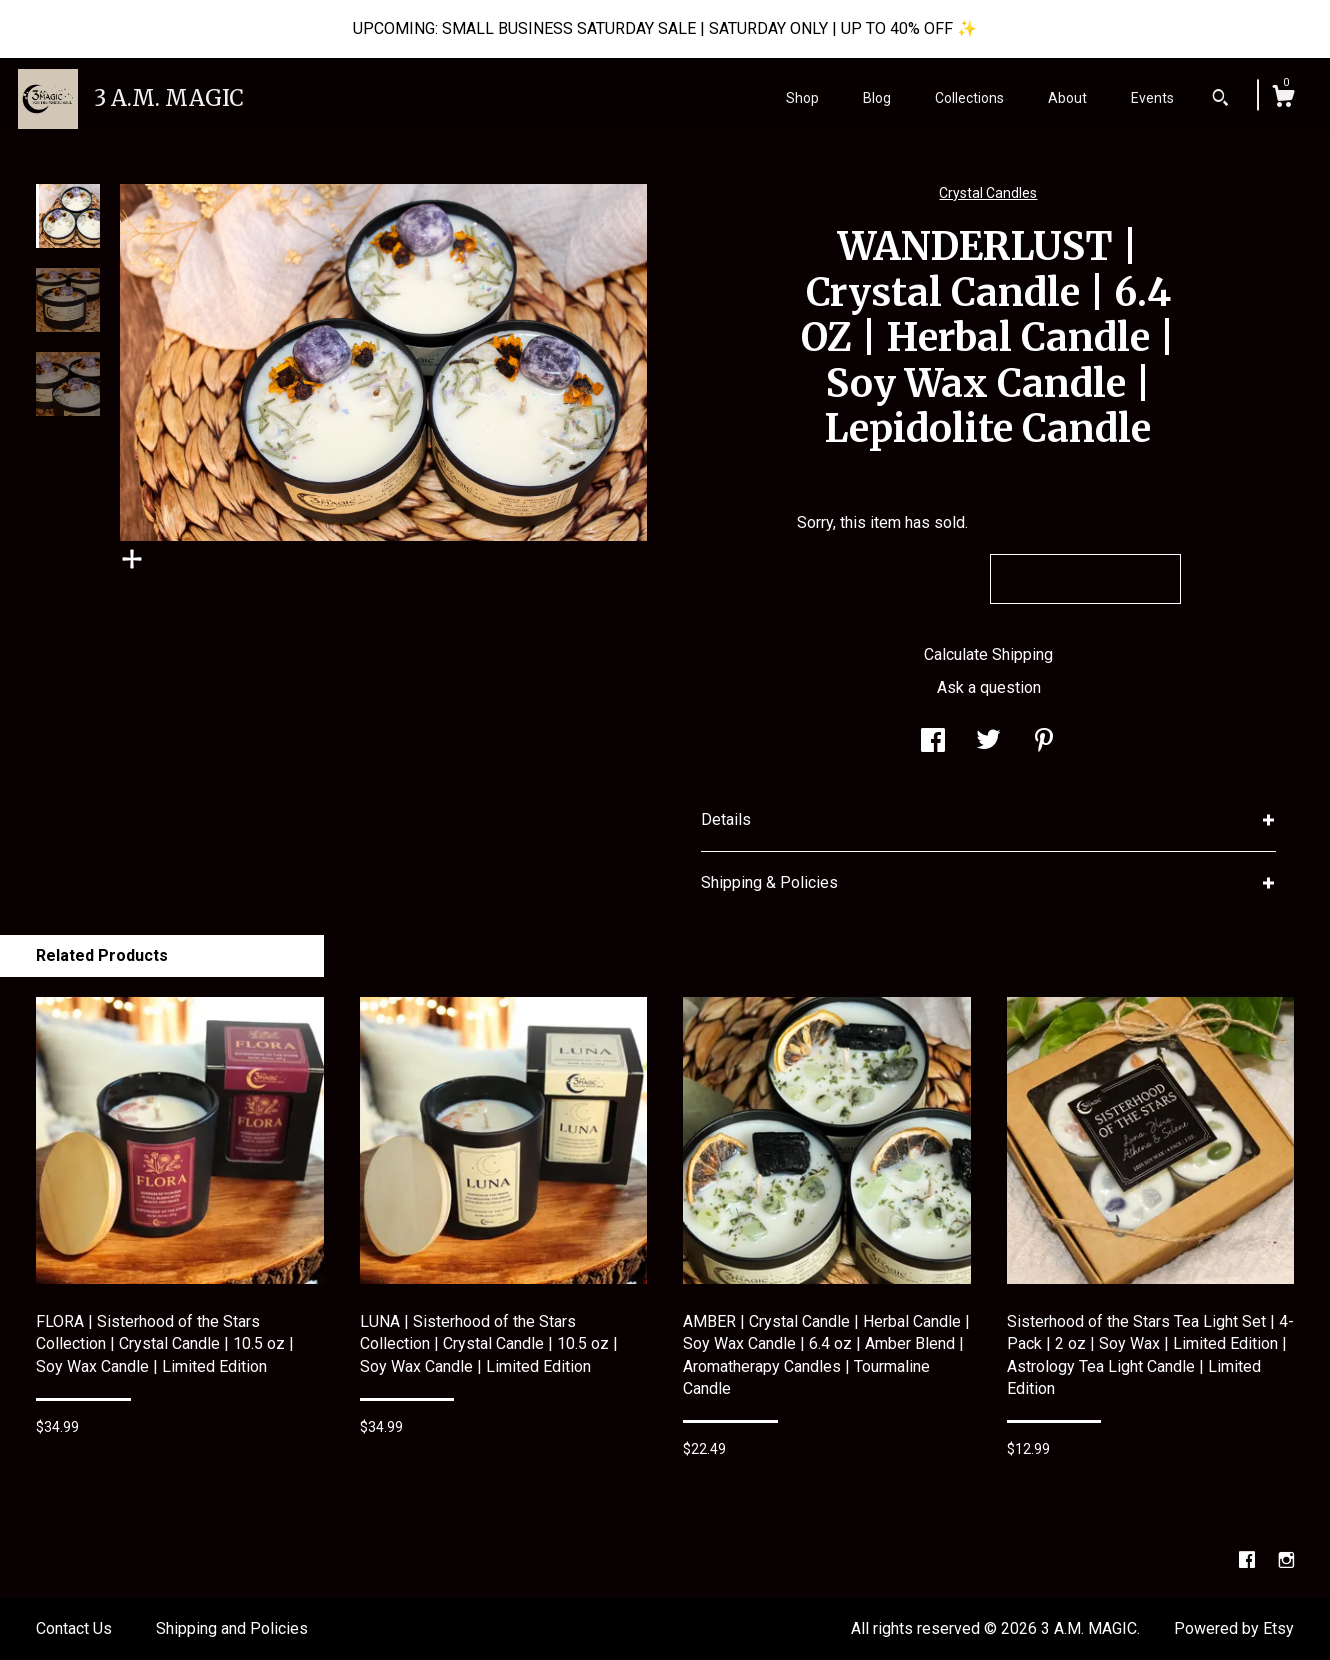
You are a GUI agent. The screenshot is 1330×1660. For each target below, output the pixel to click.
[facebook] (1249, 1560)
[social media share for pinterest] (1044, 742)
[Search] (1220, 100)
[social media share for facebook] (933, 742)
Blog (877, 98)
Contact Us (74, 1628)
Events (1152, 98)
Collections (969, 98)
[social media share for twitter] (988, 742)
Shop (802, 98)
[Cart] (1283, 99)
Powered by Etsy (1234, 1628)
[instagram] (1286, 1560)
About (1067, 98)
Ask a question (989, 687)
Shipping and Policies (232, 1628)
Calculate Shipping (988, 654)
